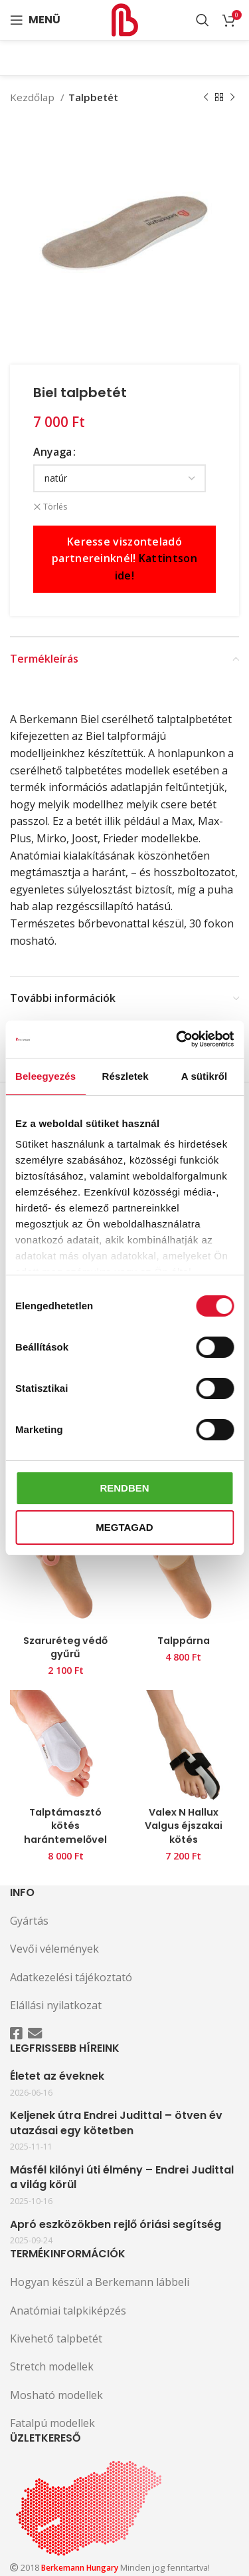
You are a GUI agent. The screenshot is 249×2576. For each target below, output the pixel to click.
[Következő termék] (232, 97)
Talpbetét (93, 97)
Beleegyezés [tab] (45, 1076)
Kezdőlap (33, 97)
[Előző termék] (205, 97)
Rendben (124, 1488)
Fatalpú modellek (52, 2423)
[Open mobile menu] (35, 20)
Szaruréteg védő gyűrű (65, 1647)
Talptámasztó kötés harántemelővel (65, 1826)
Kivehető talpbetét (56, 2338)
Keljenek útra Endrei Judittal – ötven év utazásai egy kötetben (116, 2123)
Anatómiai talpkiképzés (68, 2310)
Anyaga (52, 451)
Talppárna (183, 1640)
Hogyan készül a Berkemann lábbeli (99, 2282)
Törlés (55, 507)
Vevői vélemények (54, 1948)
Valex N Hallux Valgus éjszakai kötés (183, 1826)
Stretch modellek (52, 2366)
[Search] (202, 20)
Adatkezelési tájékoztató (71, 1977)
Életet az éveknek (57, 2076)
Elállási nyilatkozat (56, 2005)
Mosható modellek (56, 2395)
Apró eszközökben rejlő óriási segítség (115, 2224)
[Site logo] (124, 18)
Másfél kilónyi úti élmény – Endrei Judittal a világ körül (122, 2177)
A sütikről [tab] (204, 1076)
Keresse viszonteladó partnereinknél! (124, 558)
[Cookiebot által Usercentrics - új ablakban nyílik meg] (177, 1039)
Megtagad (124, 1527)
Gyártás (29, 1920)
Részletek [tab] (125, 1076)
